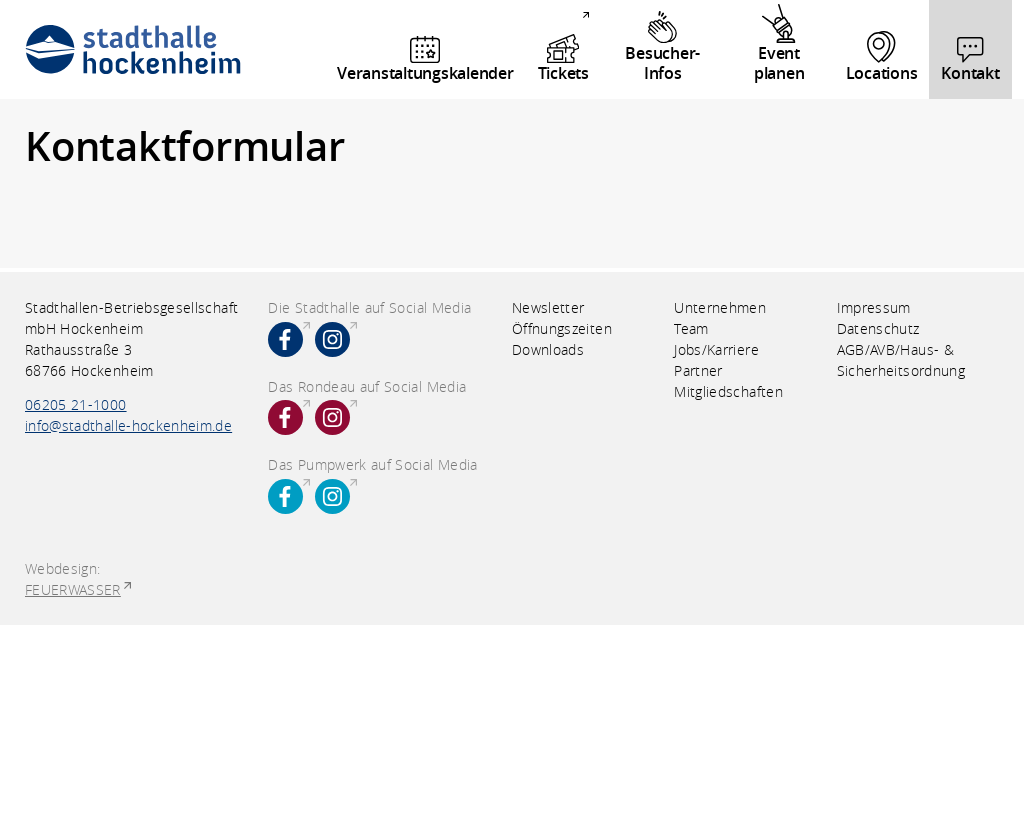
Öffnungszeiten (562, 328)
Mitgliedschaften (728, 391)
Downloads (548, 349)
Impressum (874, 307)
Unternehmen (720, 307)
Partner (698, 370)
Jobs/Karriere (716, 349)
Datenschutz (878, 328)
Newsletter (548, 307)
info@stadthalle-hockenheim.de (128, 425)
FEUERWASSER (73, 589)
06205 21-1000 (76, 404)
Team (691, 328)
